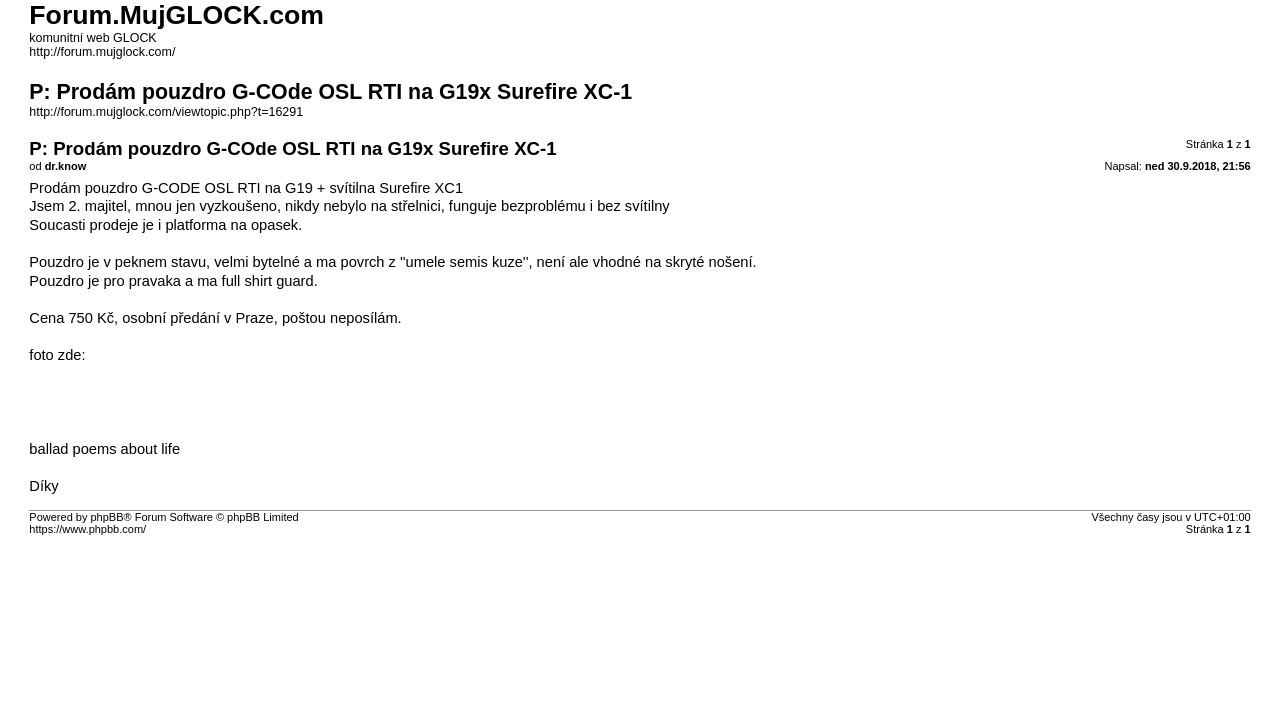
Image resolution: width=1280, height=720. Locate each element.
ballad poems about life (104, 449)
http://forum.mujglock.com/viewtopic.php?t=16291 (166, 112)
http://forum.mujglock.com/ (102, 52)
